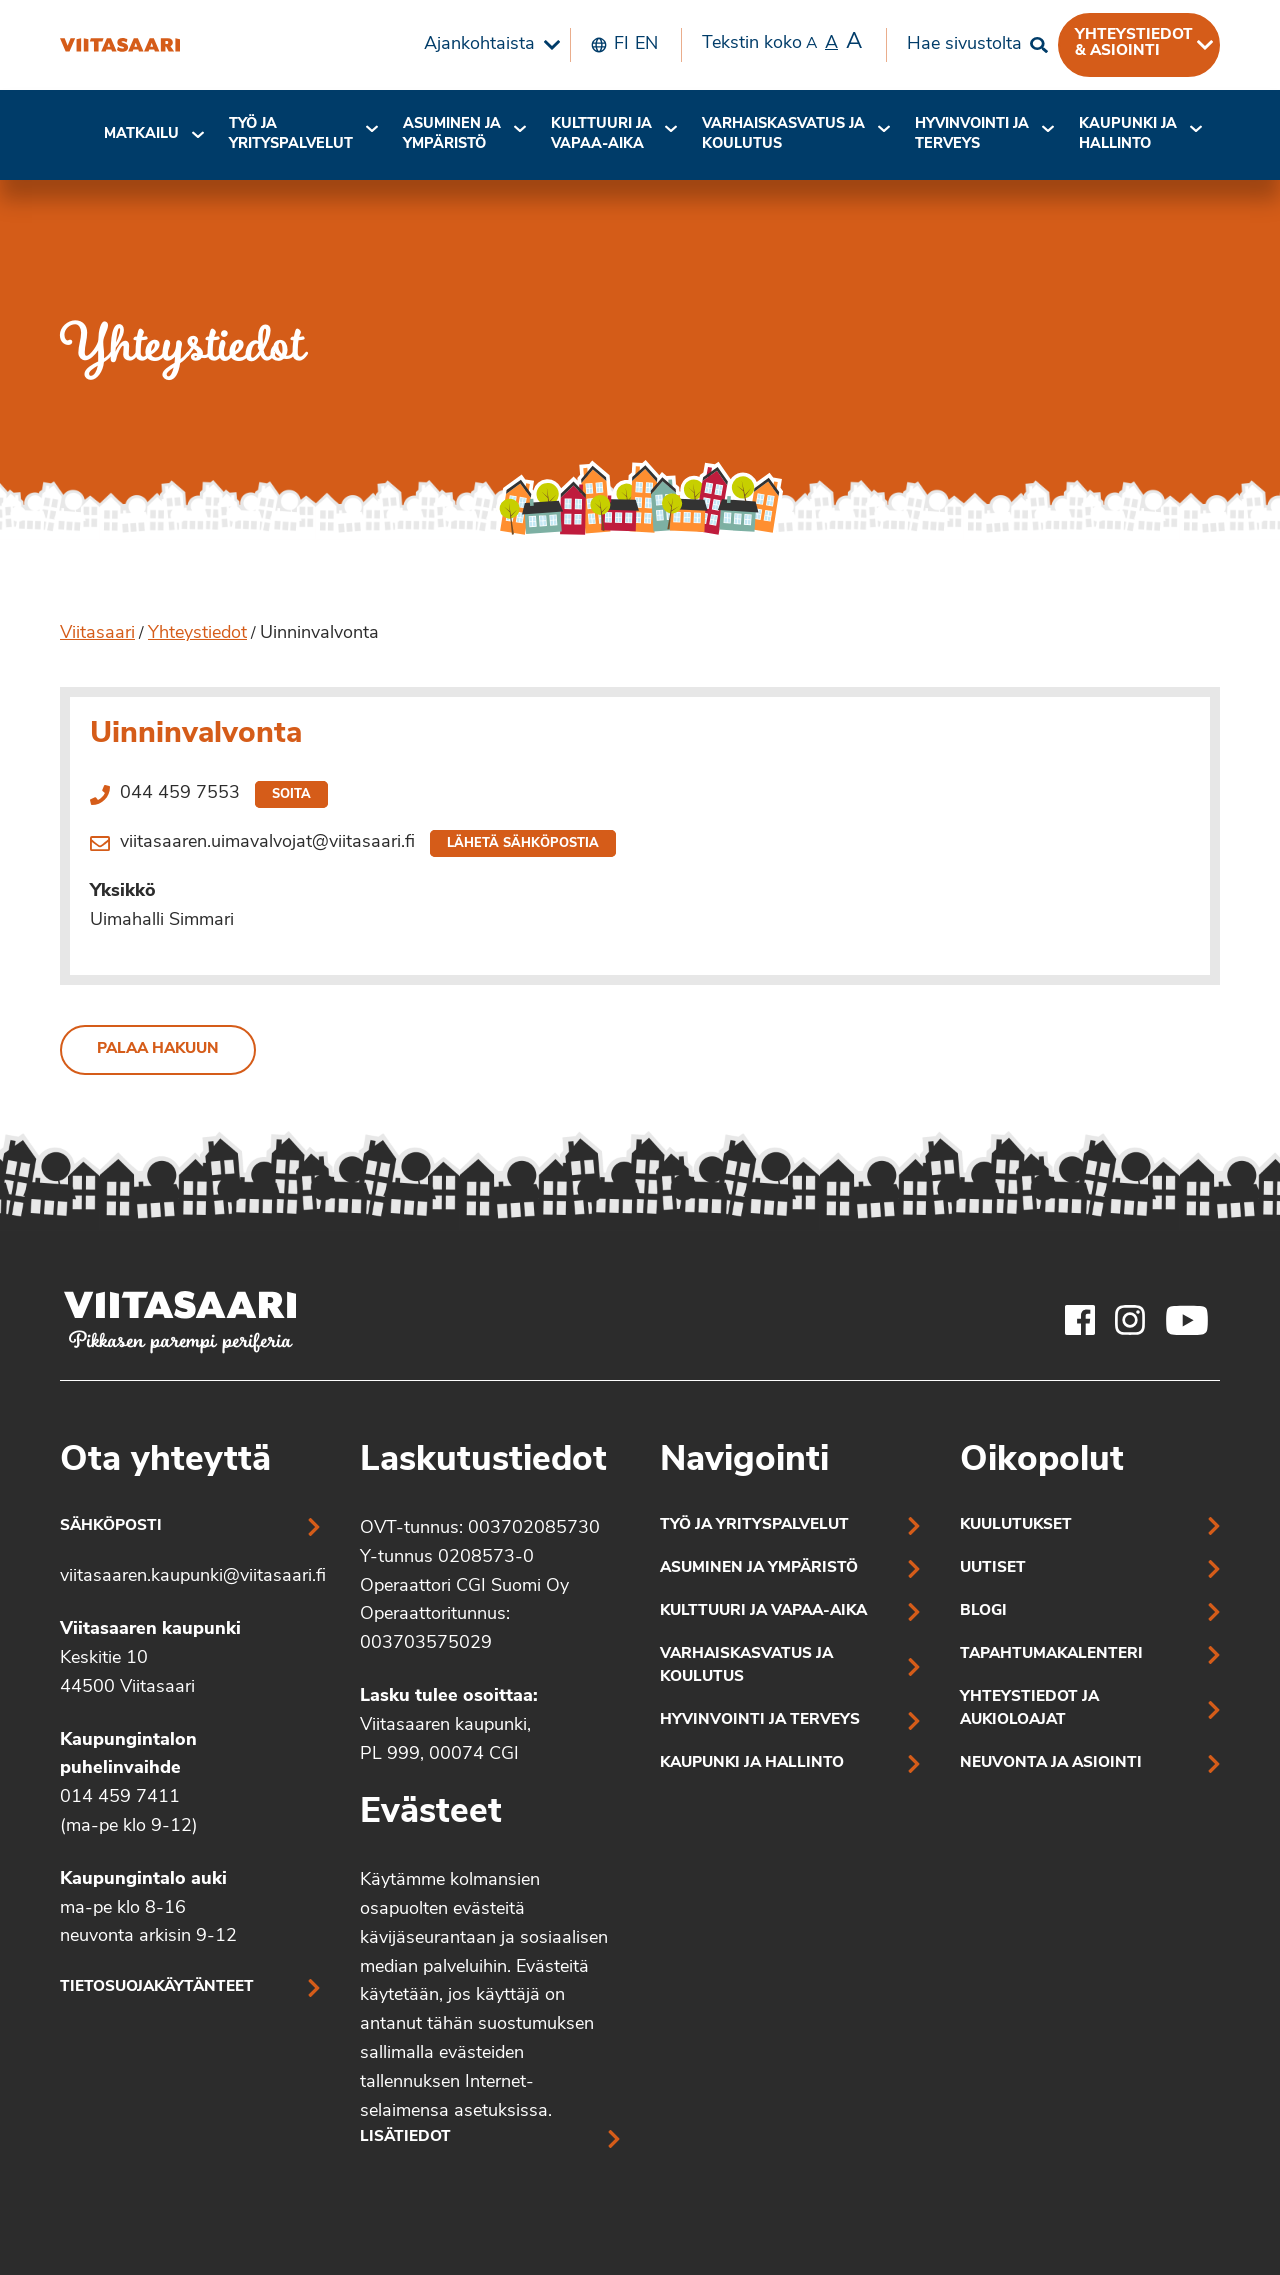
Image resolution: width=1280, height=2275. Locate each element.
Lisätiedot (405, 2137)
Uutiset (993, 1568)
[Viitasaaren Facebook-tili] (1080, 1320)
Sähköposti (111, 1526)
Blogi (983, 1611)
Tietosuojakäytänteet (157, 1987)
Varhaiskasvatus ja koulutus (783, 134)
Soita (291, 794)
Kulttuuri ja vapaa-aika (601, 134)
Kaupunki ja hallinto (1128, 134)
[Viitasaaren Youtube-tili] (1187, 1320)
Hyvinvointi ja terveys (760, 1720)
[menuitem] (487, 45)
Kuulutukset (1016, 1525)
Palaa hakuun (158, 1049)
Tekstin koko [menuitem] (782, 43)
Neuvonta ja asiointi (1051, 1763)
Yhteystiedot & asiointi (1134, 43)
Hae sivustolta (964, 44)
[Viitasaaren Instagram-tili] (1130, 1320)
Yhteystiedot (197, 633)
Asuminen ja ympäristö (452, 134)
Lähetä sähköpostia (523, 843)
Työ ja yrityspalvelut (291, 134)
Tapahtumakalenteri (1051, 1654)
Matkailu (141, 134)
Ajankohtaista (479, 44)
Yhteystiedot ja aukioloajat (1029, 1709)
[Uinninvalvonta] (120, 45)
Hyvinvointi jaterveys (972, 134)
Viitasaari (97, 633)
